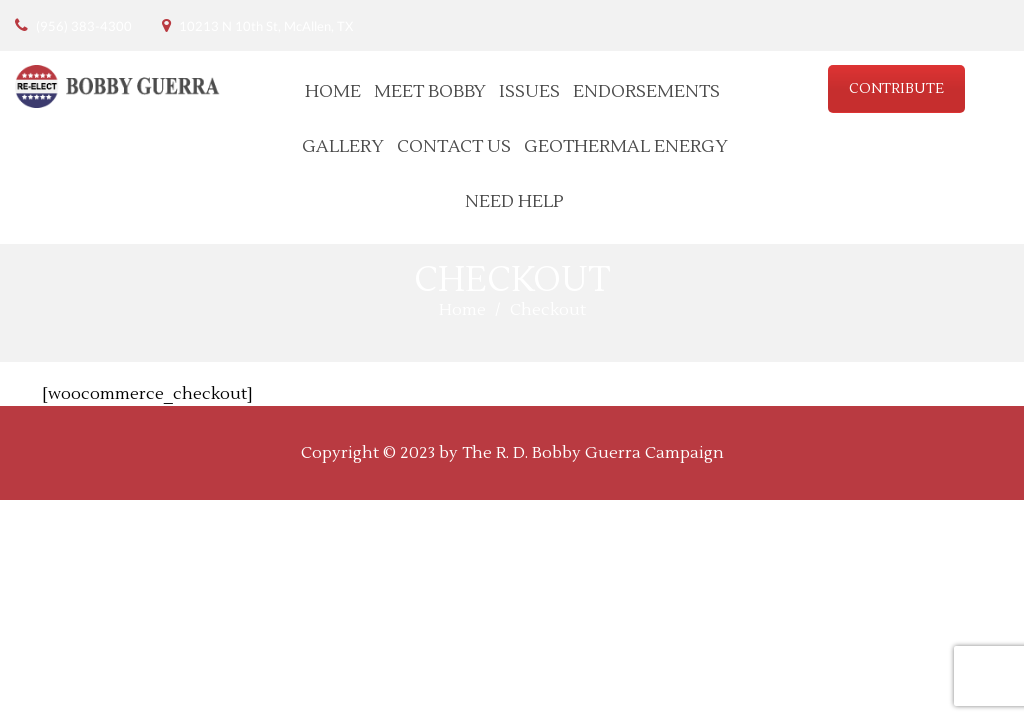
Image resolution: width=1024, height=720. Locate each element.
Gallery (343, 146)
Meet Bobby (430, 91)
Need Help (514, 201)
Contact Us (454, 146)
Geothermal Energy (626, 146)
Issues (529, 91)
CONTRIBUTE (896, 89)
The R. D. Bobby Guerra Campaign (593, 453)
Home (333, 91)
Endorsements (646, 91)
